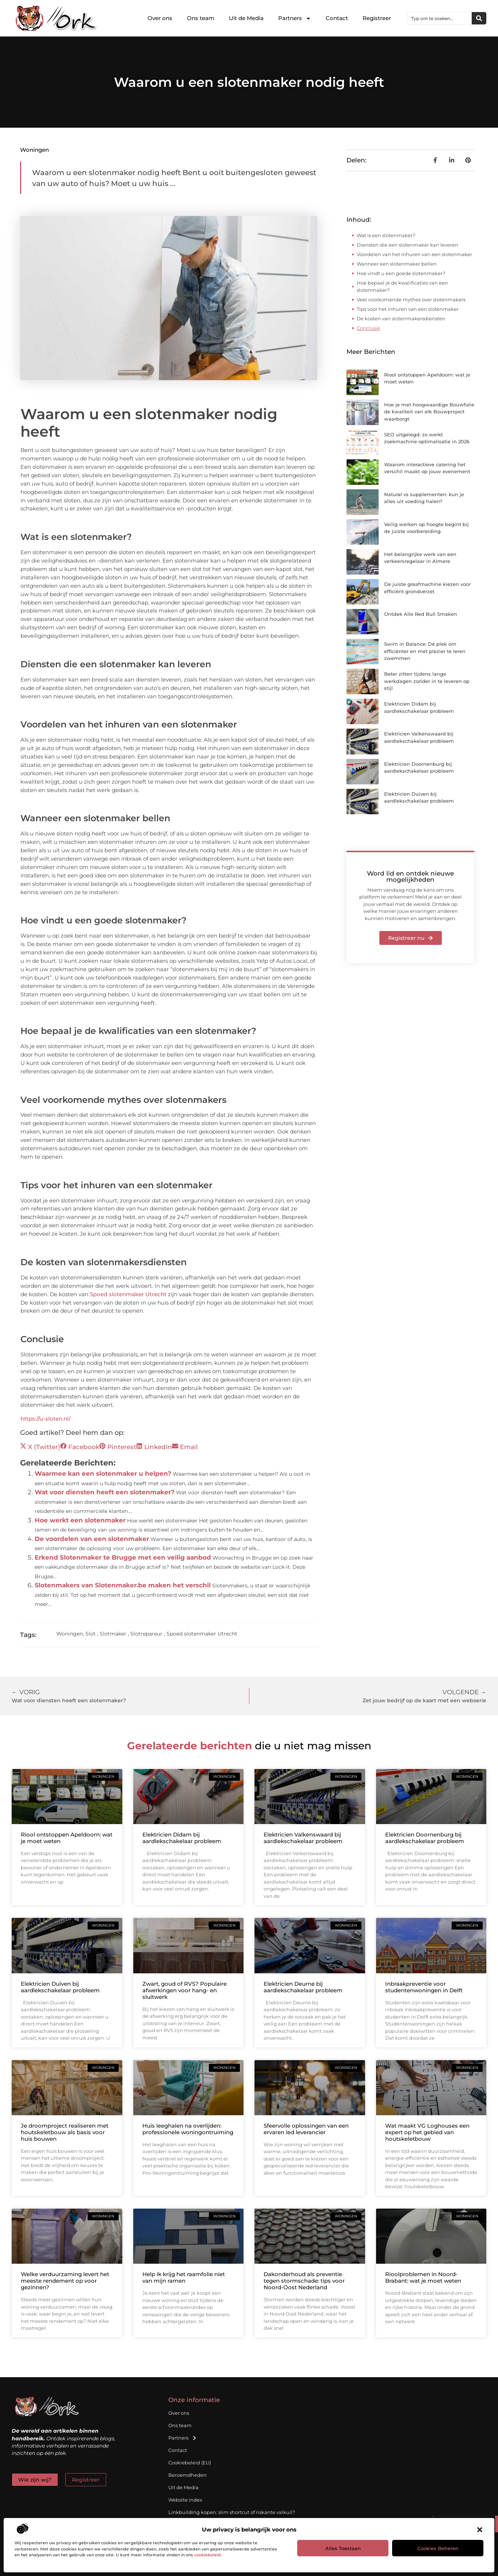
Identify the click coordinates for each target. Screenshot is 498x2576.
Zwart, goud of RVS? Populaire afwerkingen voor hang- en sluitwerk (184, 1990)
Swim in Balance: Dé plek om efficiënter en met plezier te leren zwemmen (425, 651)
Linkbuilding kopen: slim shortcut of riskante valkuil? (231, 2512)
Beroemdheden (187, 2475)
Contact (337, 18)
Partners (294, 18)
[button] (479, 2529)
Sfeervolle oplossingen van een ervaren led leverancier (306, 2129)
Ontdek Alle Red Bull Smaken (420, 614)
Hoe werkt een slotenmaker (80, 1520)
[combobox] (439, 18)
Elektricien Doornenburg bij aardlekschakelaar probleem (424, 1838)
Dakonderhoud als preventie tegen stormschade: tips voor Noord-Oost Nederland (304, 2281)
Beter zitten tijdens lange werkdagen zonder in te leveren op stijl (427, 681)
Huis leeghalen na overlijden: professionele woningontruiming (187, 2129)
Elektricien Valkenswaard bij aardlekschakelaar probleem (303, 1838)
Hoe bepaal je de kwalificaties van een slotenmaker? (402, 286)
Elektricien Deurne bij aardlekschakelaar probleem (303, 1987)
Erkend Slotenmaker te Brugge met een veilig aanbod (123, 1557)
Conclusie (368, 328)
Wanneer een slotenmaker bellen (397, 264)
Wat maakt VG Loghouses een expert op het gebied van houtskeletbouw (427, 2132)
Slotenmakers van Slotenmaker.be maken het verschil (123, 1585)
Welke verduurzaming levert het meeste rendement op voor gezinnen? (65, 2281)
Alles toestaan (343, 2548)
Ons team (200, 18)
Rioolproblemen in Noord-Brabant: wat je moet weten (423, 2277)
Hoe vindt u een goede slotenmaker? (401, 273)
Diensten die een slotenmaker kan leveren (407, 245)
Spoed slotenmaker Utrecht (128, 1294)
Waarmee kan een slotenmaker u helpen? (103, 1473)
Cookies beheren (438, 2548)
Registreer (377, 18)
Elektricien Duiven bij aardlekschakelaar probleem (60, 1987)
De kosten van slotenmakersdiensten (401, 318)
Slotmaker (113, 1633)
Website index (185, 2500)
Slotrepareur (146, 1633)
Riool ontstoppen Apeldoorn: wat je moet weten (66, 1838)
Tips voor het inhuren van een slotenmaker (408, 309)
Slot (90, 1633)
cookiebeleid (207, 2554)
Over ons (160, 18)
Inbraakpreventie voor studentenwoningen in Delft (424, 1987)
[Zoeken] (479, 18)
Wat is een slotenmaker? (386, 235)
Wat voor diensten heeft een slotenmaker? (105, 1492)
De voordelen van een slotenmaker (92, 1538)
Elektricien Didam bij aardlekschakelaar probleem (181, 1838)
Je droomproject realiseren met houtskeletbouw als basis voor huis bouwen (64, 2132)
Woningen (34, 149)
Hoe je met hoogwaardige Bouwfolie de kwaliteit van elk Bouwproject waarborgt (429, 412)
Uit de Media (246, 18)
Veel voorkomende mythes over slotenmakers (411, 299)
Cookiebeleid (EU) (189, 2462)
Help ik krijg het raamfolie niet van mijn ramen (183, 2277)
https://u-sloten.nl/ (45, 1418)
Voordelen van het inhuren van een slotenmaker (414, 254)
